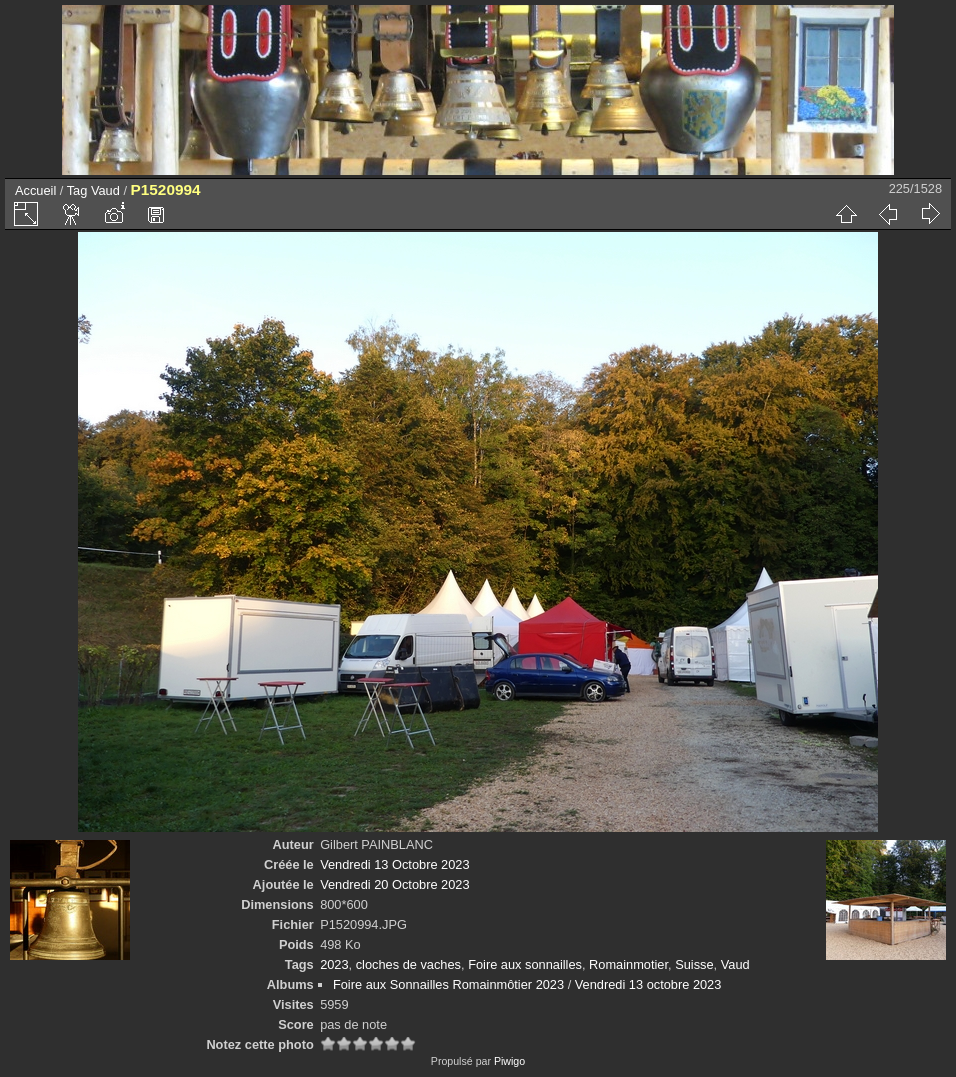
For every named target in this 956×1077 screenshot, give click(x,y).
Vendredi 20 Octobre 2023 (394, 884)
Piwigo (509, 1061)
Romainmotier (628, 964)
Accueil (35, 190)
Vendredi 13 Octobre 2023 (394, 864)
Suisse (694, 964)
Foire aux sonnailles (525, 964)
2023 (334, 964)
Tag (77, 190)
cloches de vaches (408, 964)
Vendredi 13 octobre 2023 (648, 984)
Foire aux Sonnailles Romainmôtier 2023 (448, 984)
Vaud (105, 190)
